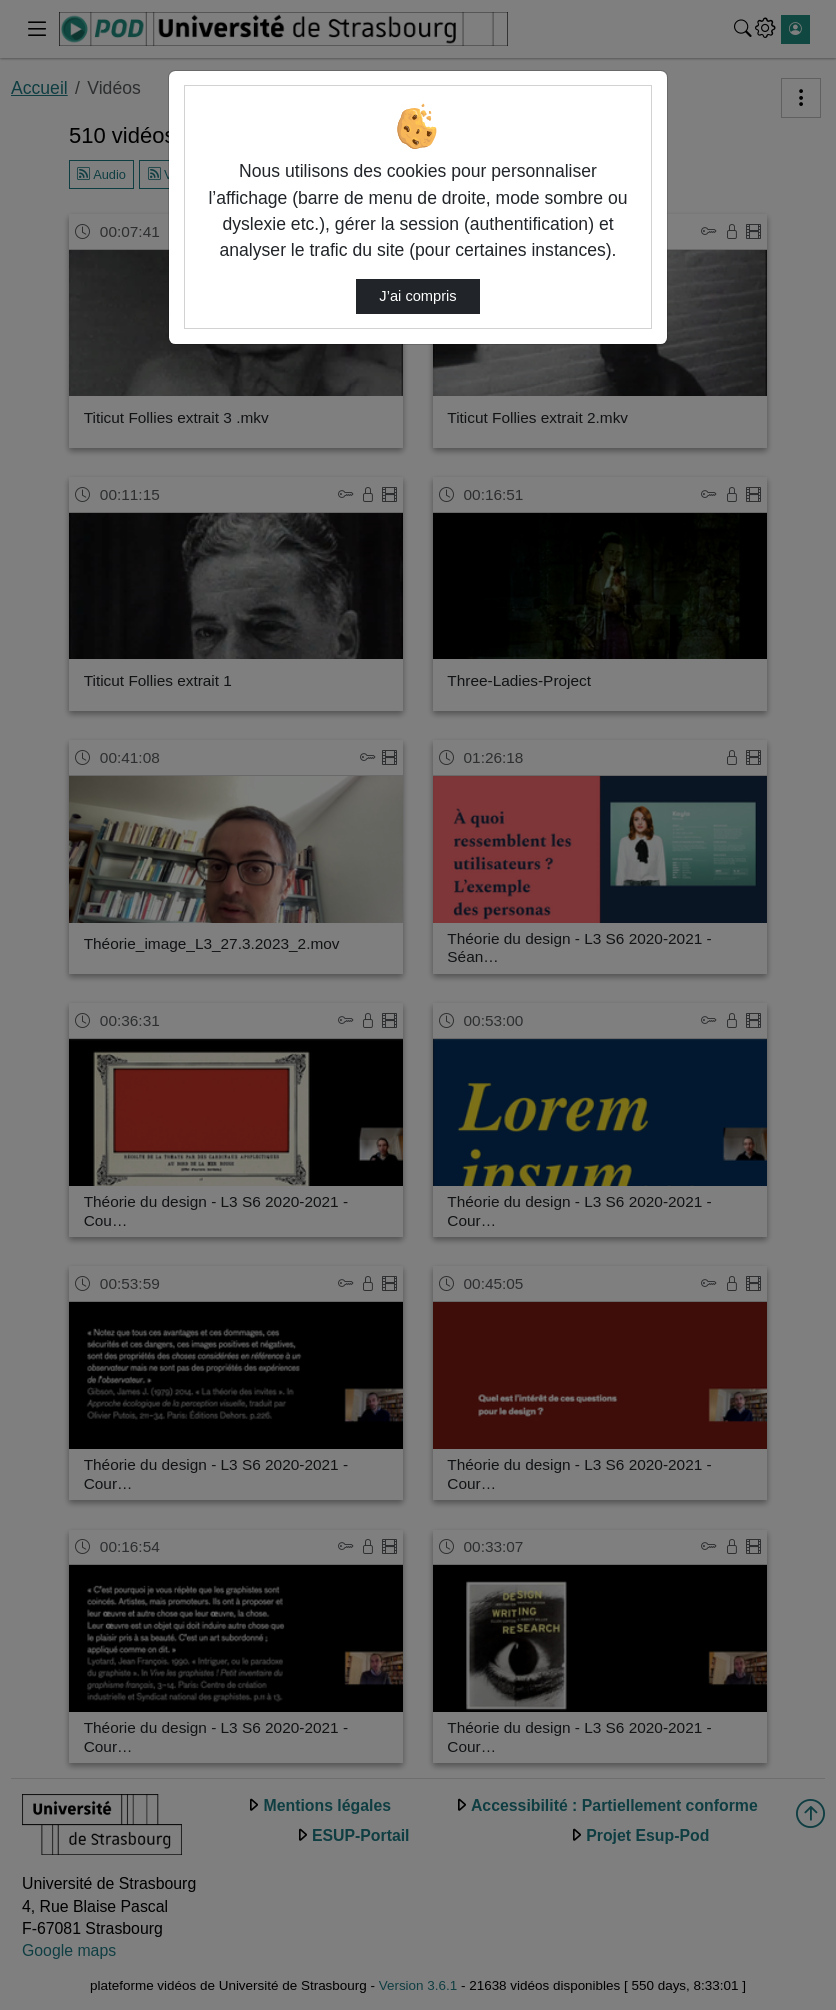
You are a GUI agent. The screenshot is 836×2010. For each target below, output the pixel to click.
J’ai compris (417, 296)
